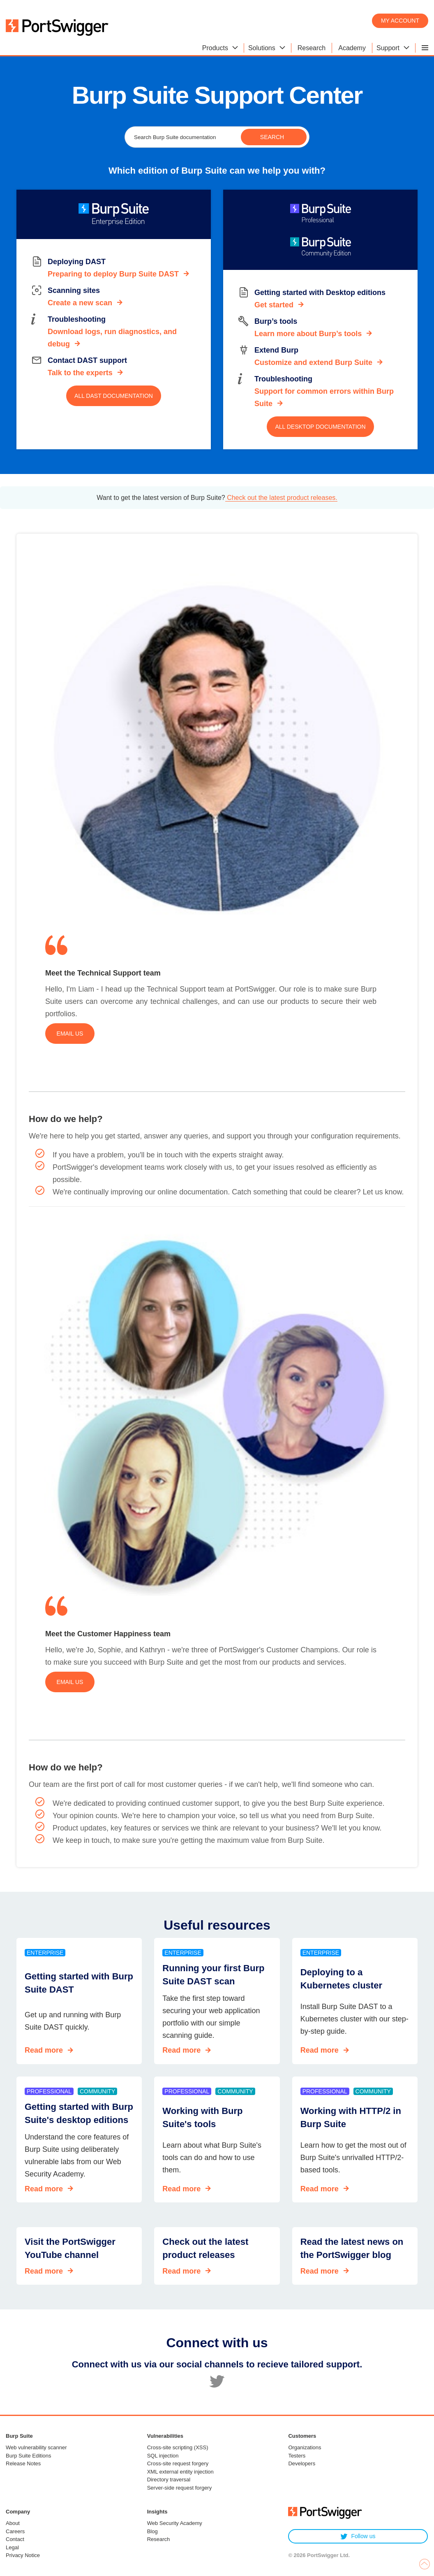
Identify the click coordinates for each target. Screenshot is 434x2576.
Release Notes (23, 2463)
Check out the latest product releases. (281, 497)
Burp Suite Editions (28, 2456)
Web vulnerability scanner (36, 2447)
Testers (296, 2456)
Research (158, 2539)
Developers (301, 2463)
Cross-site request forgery (178, 2463)
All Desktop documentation (320, 426)
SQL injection (163, 2456)
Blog (152, 2531)
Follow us (357, 2536)
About (13, 2523)
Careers (15, 2531)
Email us (70, 1033)
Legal (12, 2547)
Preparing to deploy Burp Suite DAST (113, 274)
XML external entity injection (180, 2472)
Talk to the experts (80, 373)
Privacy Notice (23, 2555)
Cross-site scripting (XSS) (177, 2447)
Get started (273, 305)
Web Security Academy (174, 2523)
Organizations (304, 2447)
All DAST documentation (113, 396)
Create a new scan (80, 303)
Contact (15, 2539)
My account (400, 20)
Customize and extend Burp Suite (313, 362)
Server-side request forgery (179, 2488)
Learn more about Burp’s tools (308, 334)
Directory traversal (168, 2479)
